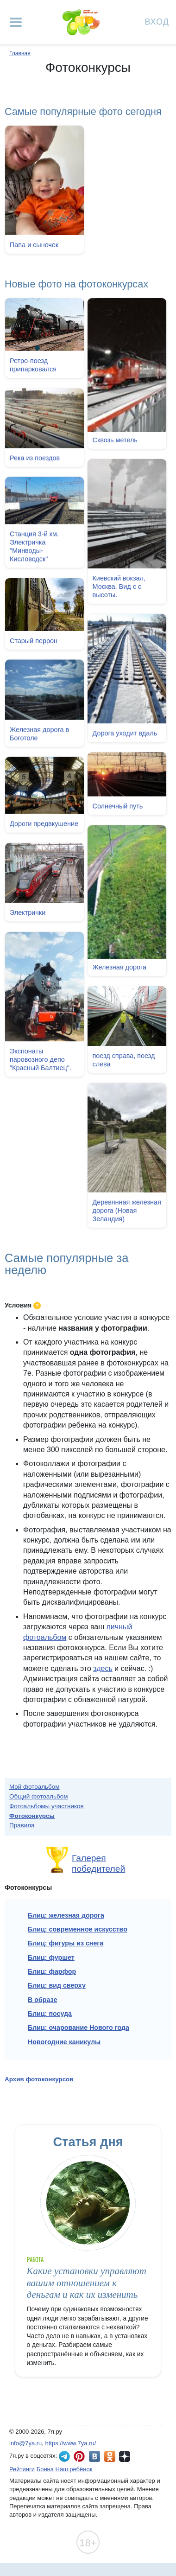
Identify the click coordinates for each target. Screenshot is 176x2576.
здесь (103, 1668)
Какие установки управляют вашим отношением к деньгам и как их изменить (86, 2282)
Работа (35, 2259)
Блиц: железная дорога (66, 1915)
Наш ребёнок (74, 2469)
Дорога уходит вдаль (124, 731)
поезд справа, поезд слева (123, 1057)
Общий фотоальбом (38, 1796)
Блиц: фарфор (52, 1971)
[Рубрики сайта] (16, 22)
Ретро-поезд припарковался (33, 365)
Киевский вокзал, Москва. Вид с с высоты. (118, 586)
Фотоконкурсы (32, 1815)
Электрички (27, 915)
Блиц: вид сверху (57, 1985)
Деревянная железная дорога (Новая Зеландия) (126, 1207)
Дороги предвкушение (44, 820)
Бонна (45, 2469)
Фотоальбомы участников (46, 1806)
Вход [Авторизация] (157, 21)
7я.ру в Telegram (64, 2456)
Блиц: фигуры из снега (65, 1943)
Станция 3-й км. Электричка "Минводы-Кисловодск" (34, 545)
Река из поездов (35, 457)
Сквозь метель (114, 440)
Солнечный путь (117, 803)
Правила (22, 1825)
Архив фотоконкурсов (39, 2079)
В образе (42, 1999)
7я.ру (124, 2456)
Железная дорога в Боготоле (39, 731)
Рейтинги (22, 2469)
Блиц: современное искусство (77, 1929)
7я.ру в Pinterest (79, 2456)
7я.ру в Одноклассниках (109, 2456)
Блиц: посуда (50, 2013)
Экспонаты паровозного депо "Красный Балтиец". (40, 1062)
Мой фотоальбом (34, 1786)
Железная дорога (119, 964)
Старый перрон (33, 639)
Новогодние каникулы (64, 2042)
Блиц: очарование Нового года (78, 2027)
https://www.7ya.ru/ (70, 2443)
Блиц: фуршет (51, 1957)
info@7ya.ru (25, 2443)
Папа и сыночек (34, 245)
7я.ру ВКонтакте (94, 2456)
